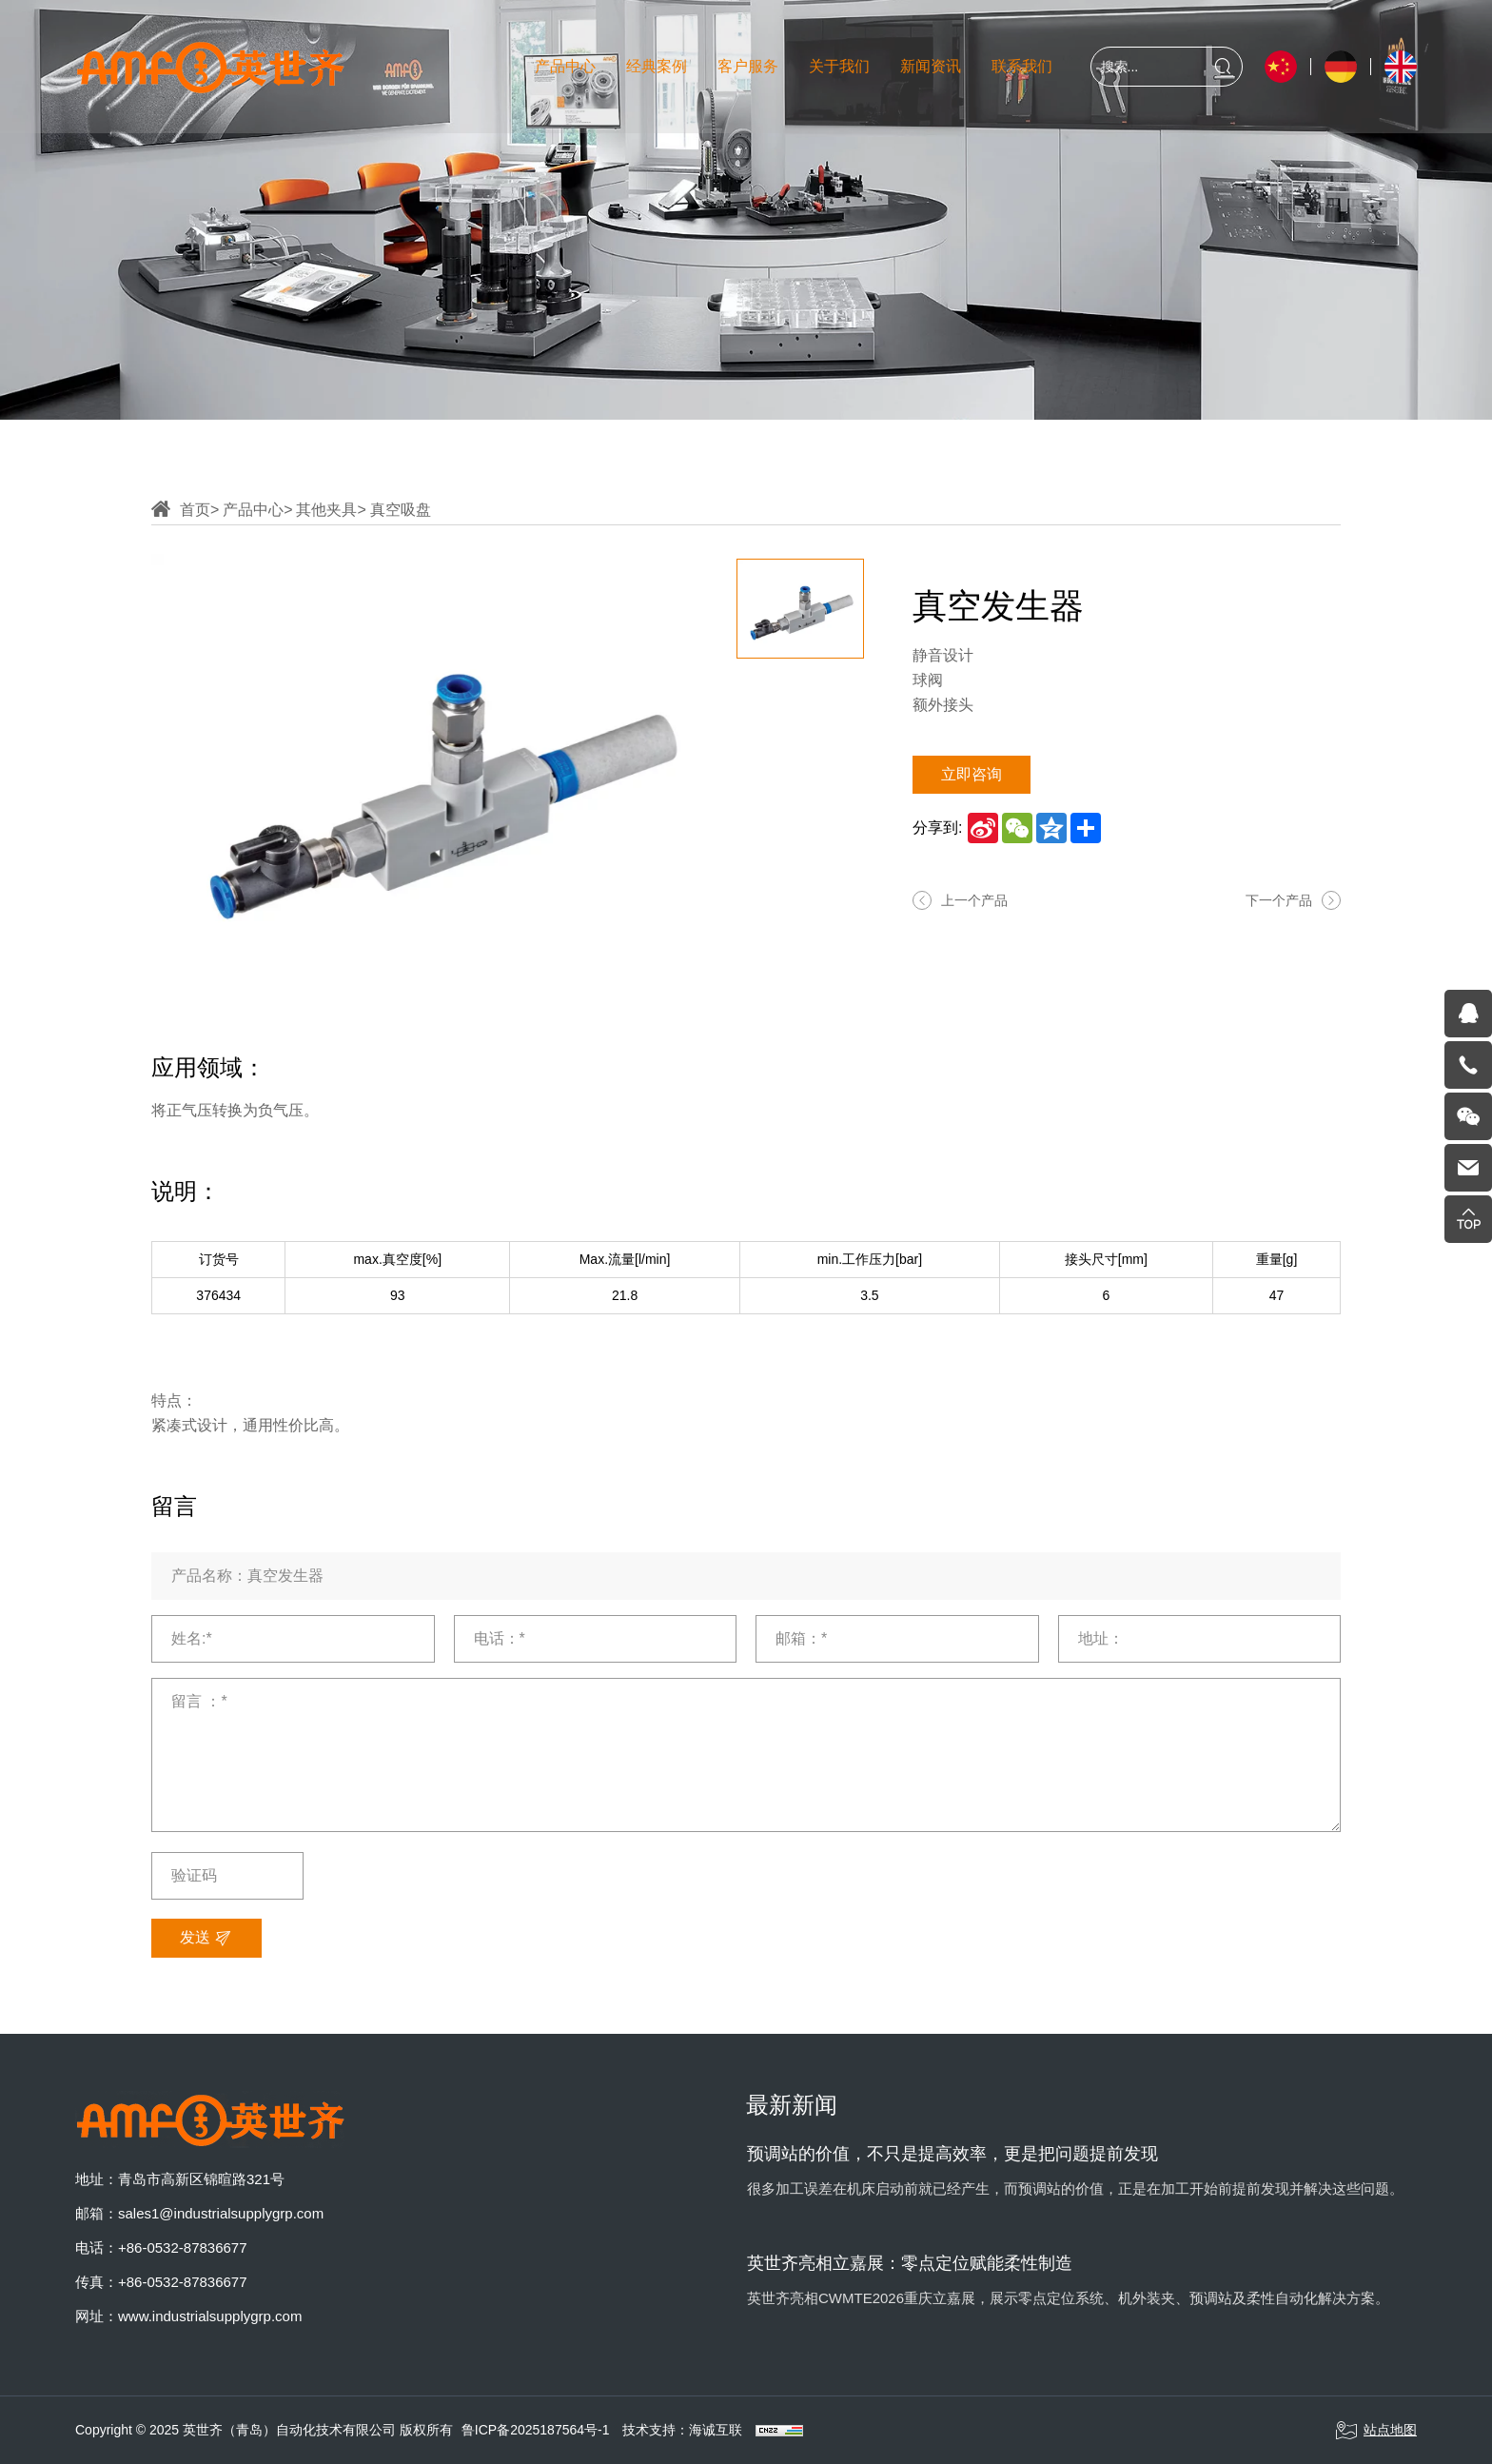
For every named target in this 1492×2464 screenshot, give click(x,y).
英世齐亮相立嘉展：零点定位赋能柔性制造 (909, 2263)
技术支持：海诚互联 (682, 2429)
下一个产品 (1279, 900)
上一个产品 (974, 900)
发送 (206, 1939)
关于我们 (839, 66)
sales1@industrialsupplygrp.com (221, 2213)
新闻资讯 (930, 66)
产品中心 (565, 66)
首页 (195, 510)
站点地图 (1376, 2430)
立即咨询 (971, 774)
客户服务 (747, 66)
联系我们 (1021, 66)
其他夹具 (326, 510)
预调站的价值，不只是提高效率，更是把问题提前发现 (952, 2153)
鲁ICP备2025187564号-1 (535, 2429)
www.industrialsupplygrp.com (210, 2316)
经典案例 (656, 66)
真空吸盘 (400, 510)
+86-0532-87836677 (182, 2247)
